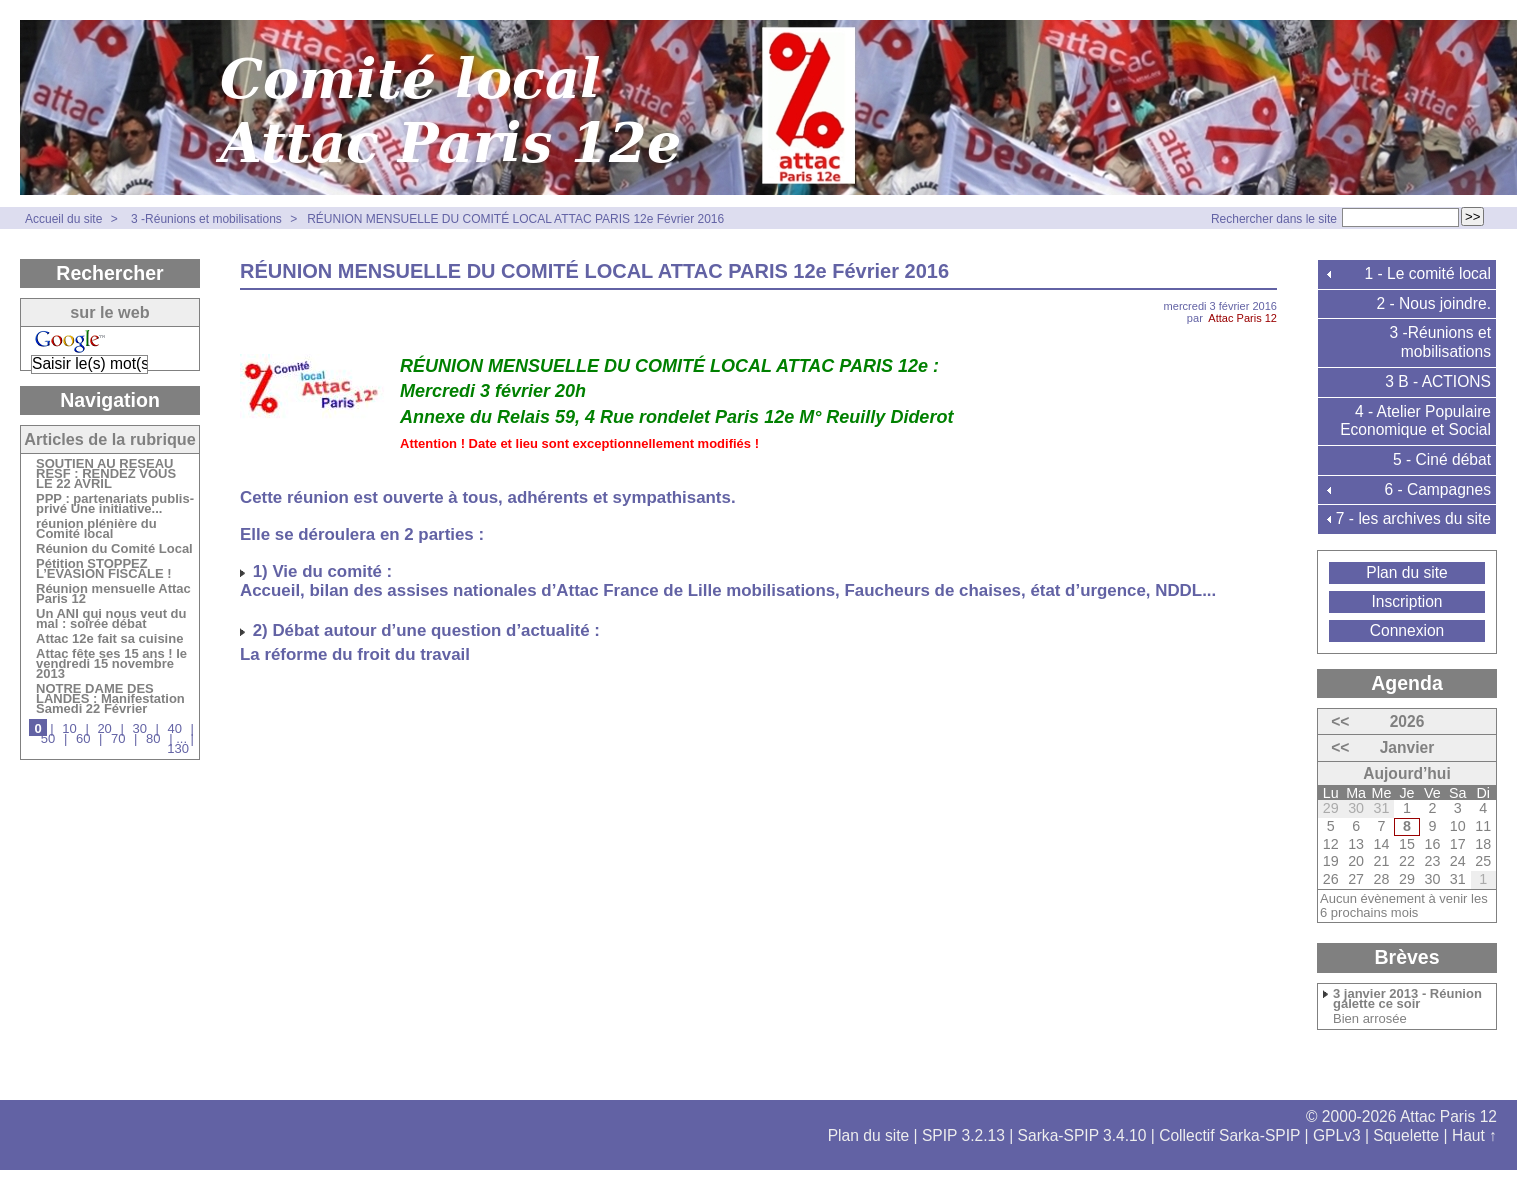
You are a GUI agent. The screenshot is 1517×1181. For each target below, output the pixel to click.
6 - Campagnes (1437, 489)
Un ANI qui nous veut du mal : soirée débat (111, 620)
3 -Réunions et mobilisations (208, 219)
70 (118, 738)
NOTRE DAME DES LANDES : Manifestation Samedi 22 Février (110, 700)
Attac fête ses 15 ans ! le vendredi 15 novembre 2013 (111, 665)
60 (83, 738)
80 (153, 738)
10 (69, 728)
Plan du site (1407, 572)
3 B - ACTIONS (1438, 381)
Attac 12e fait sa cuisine (109, 640)
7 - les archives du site (1413, 518)
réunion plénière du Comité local (96, 530)
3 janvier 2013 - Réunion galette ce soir (1407, 1000)
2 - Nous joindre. (1434, 303)
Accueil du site (63, 219)
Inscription (1406, 601)
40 (175, 728)
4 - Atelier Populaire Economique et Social (1415, 421)
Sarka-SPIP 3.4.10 (1082, 1135)
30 (139, 728)
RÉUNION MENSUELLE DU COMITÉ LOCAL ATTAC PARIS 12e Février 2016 (515, 219)
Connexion (1407, 630)
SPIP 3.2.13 (963, 1135)
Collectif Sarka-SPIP (1229, 1135)
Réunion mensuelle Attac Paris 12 (113, 595)
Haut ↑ (1474, 1135)
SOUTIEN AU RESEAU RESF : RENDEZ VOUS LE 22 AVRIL (106, 475)
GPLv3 (1337, 1135)
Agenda (1407, 683)
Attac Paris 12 (1242, 318)
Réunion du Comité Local (114, 550)
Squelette (1406, 1135)
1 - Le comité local (1427, 273)
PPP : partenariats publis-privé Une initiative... (115, 505)
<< (1340, 721)
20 (104, 728)
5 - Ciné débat (1442, 459)
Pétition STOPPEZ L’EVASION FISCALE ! (104, 570)
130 (178, 748)
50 (48, 738)
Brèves (1406, 957)
